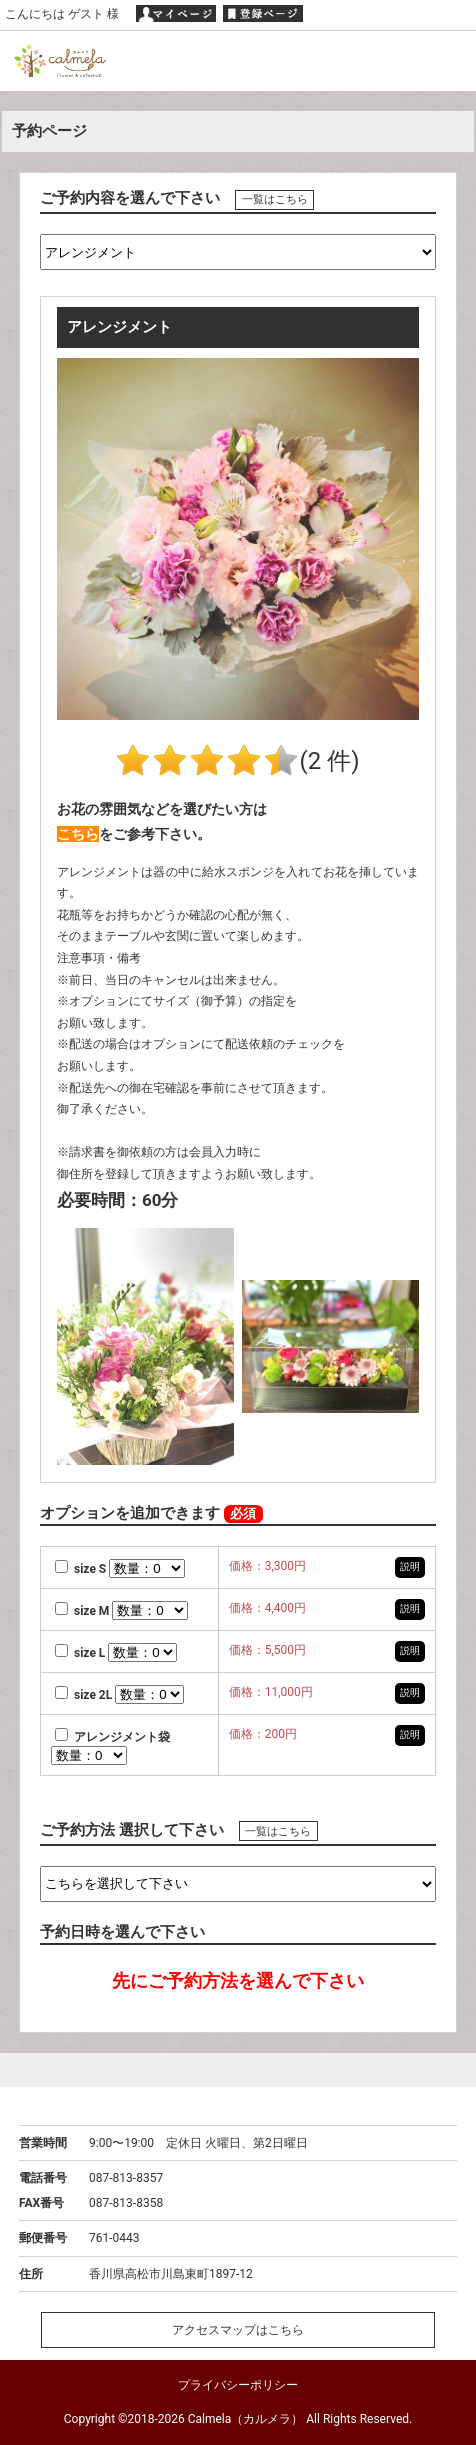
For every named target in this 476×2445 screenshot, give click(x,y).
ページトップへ (238, 2069)
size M (83, 1611)
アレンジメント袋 (112, 1737)
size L (81, 1653)
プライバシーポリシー (238, 2385)
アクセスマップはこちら (238, 2330)
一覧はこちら (275, 199)
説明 (410, 1566)
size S (82, 1569)
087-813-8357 (126, 2178)
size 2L (85, 1695)
